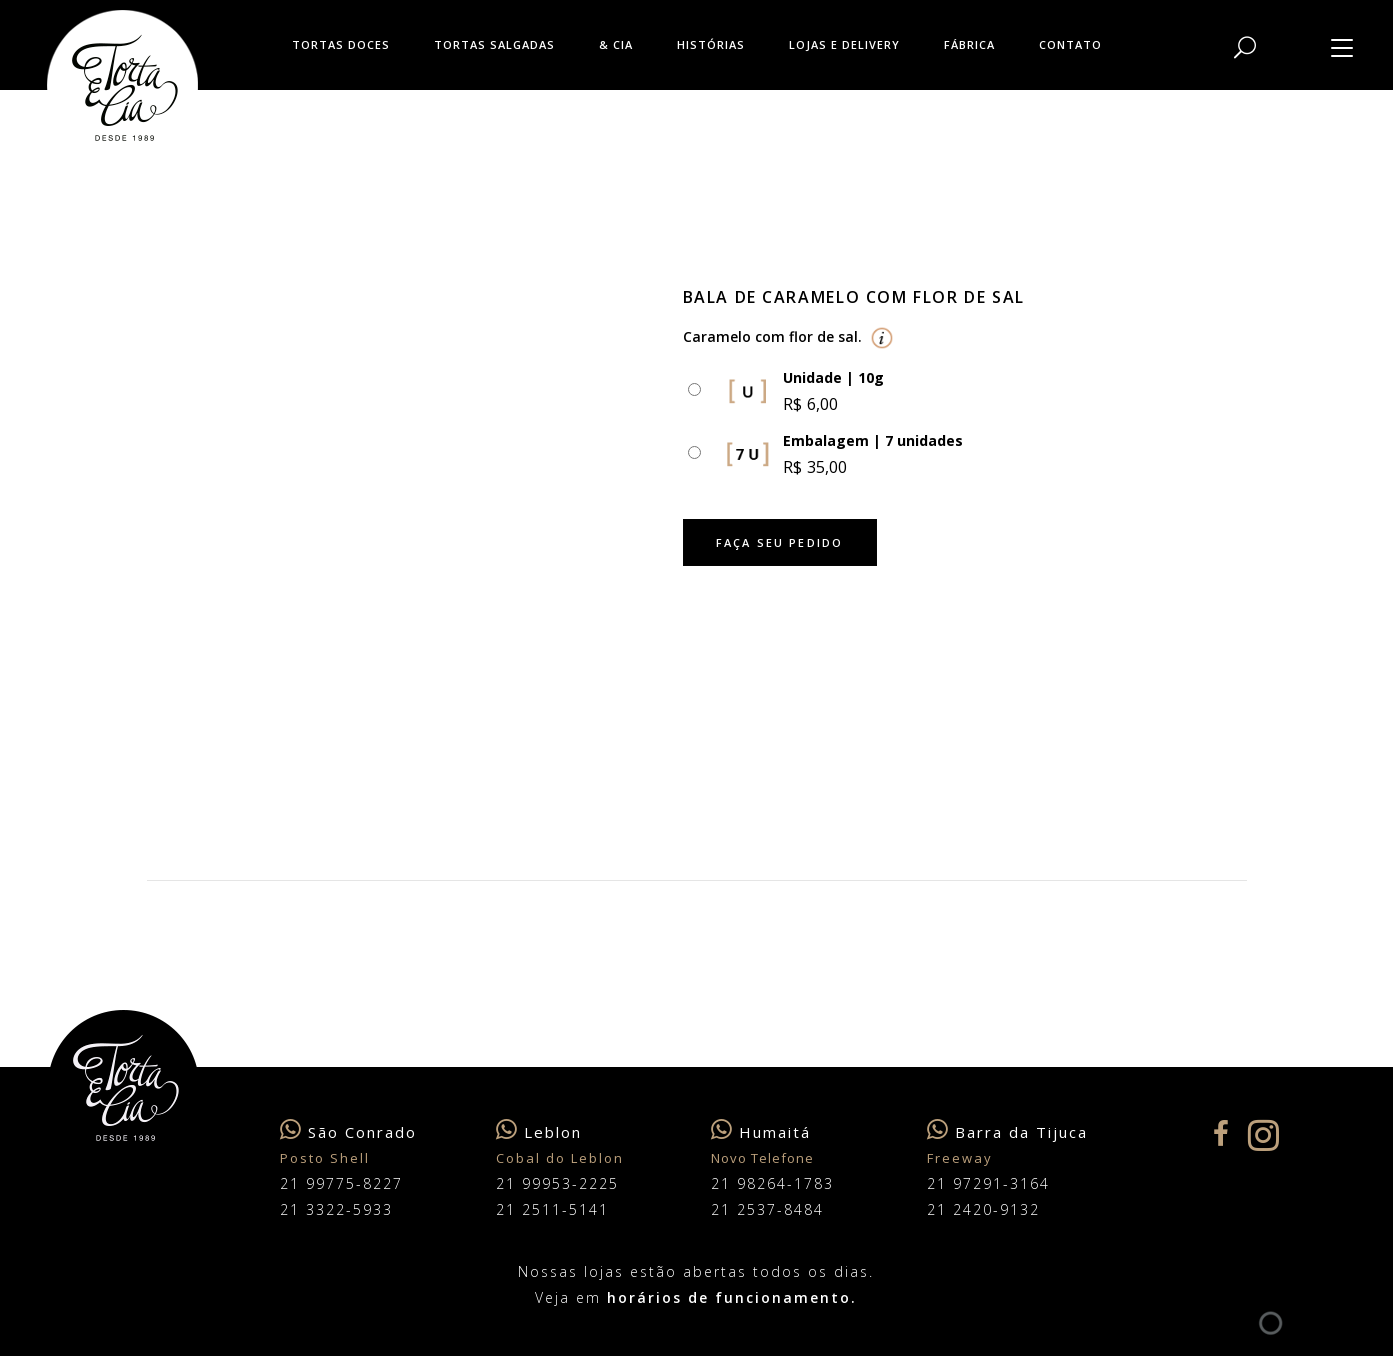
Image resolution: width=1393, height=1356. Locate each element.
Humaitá (775, 1132)
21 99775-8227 (341, 1183)
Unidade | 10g (833, 377)
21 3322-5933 (336, 1209)
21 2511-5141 (552, 1209)
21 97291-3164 (988, 1183)
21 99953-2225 (557, 1183)
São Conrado (362, 1132)
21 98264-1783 (772, 1183)
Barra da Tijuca (1021, 1132)
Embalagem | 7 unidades (873, 440)
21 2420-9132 (983, 1209)
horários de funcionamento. (732, 1297)
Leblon (553, 1132)
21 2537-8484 (767, 1209)
